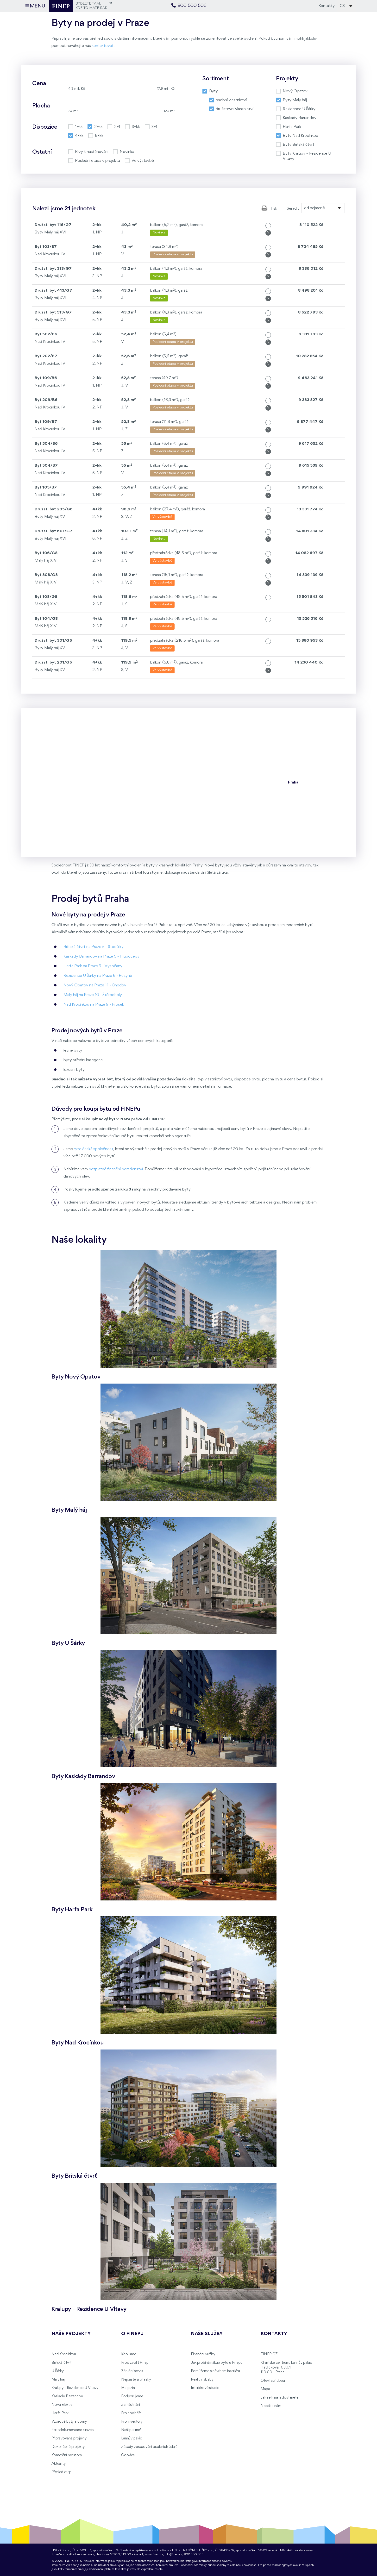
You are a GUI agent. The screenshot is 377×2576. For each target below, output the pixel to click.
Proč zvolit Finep (135, 2362)
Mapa (265, 2389)
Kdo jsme (128, 2354)
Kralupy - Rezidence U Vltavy (74, 2388)
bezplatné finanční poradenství (116, 1169)
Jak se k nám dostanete (279, 2397)
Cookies (128, 2455)
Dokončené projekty (67, 2447)
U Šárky (57, 2371)
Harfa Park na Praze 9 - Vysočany (92, 966)
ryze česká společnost (93, 1149)
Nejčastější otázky (136, 2379)
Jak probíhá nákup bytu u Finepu (217, 2362)
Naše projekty (70, 2334)
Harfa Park (60, 2413)
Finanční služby (203, 2354)
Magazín (128, 2388)
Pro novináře (131, 2413)
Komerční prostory (66, 2455)
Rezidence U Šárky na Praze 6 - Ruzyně (97, 976)
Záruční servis (132, 2371)
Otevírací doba (273, 2380)
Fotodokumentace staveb (72, 2430)
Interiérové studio (205, 2388)
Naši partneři (131, 2430)
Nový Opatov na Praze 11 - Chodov (94, 985)
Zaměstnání (130, 2405)
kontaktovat (102, 46)
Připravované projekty (69, 2438)
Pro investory (132, 2421)
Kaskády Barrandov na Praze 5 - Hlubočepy (101, 956)
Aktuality (58, 2463)
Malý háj (58, 2379)
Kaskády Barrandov (67, 2396)
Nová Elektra (62, 2405)
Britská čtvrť (61, 2362)
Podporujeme (132, 2396)
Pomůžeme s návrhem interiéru (215, 2371)
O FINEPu (132, 2334)
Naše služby (207, 2334)
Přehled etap (61, 2472)
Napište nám (271, 2406)
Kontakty (327, 6)
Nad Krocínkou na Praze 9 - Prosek (93, 1004)
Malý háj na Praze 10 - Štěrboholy (92, 995)
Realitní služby (202, 2379)
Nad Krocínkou (63, 2354)
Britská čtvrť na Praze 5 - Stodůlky (93, 947)
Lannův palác (131, 2438)
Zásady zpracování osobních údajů (149, 2447)
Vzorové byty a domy (69, 2421)
